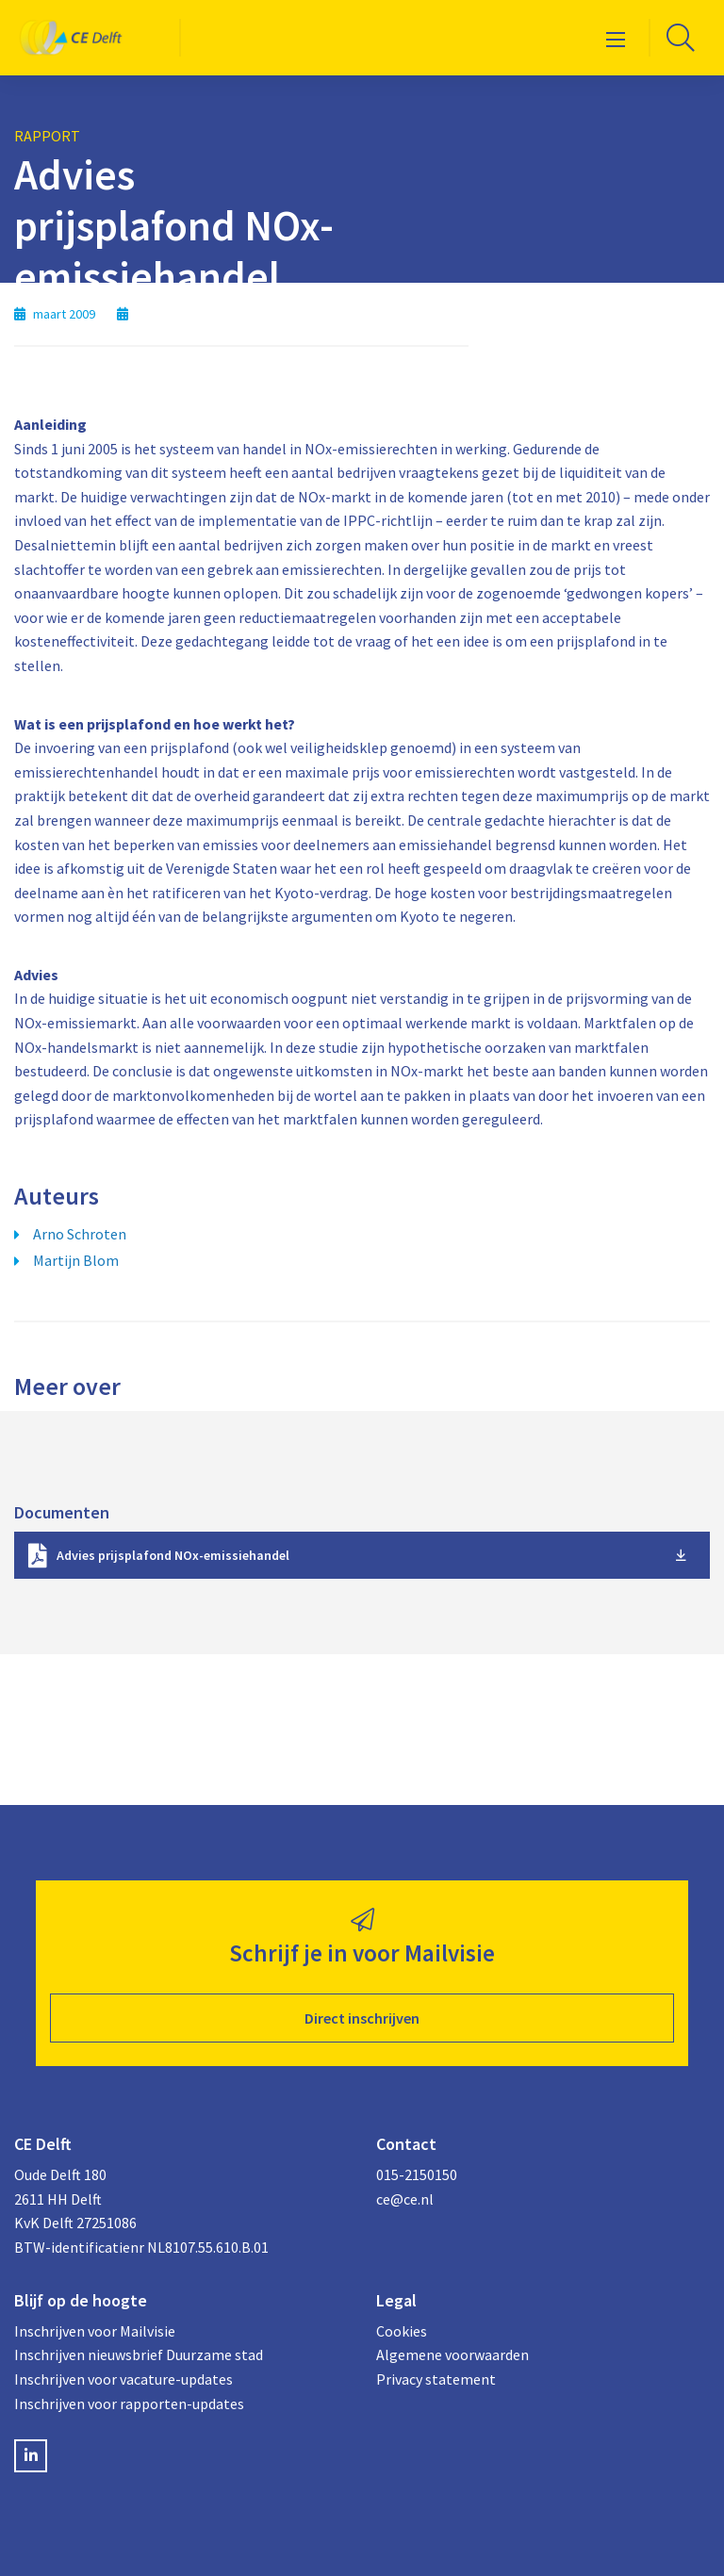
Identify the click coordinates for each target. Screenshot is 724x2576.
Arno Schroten (79, 1233)
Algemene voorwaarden (452, 2354)
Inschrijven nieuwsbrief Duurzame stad (138, 2354)
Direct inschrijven (362, 2018)
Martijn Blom (76, 1260)
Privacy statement (436, 2379)
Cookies (401, 2331)
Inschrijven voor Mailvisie (94, 2331)
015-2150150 (416, 2174)
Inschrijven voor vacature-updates (123, 2379)
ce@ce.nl (405, 2199)
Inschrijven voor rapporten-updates (129, 2403)
